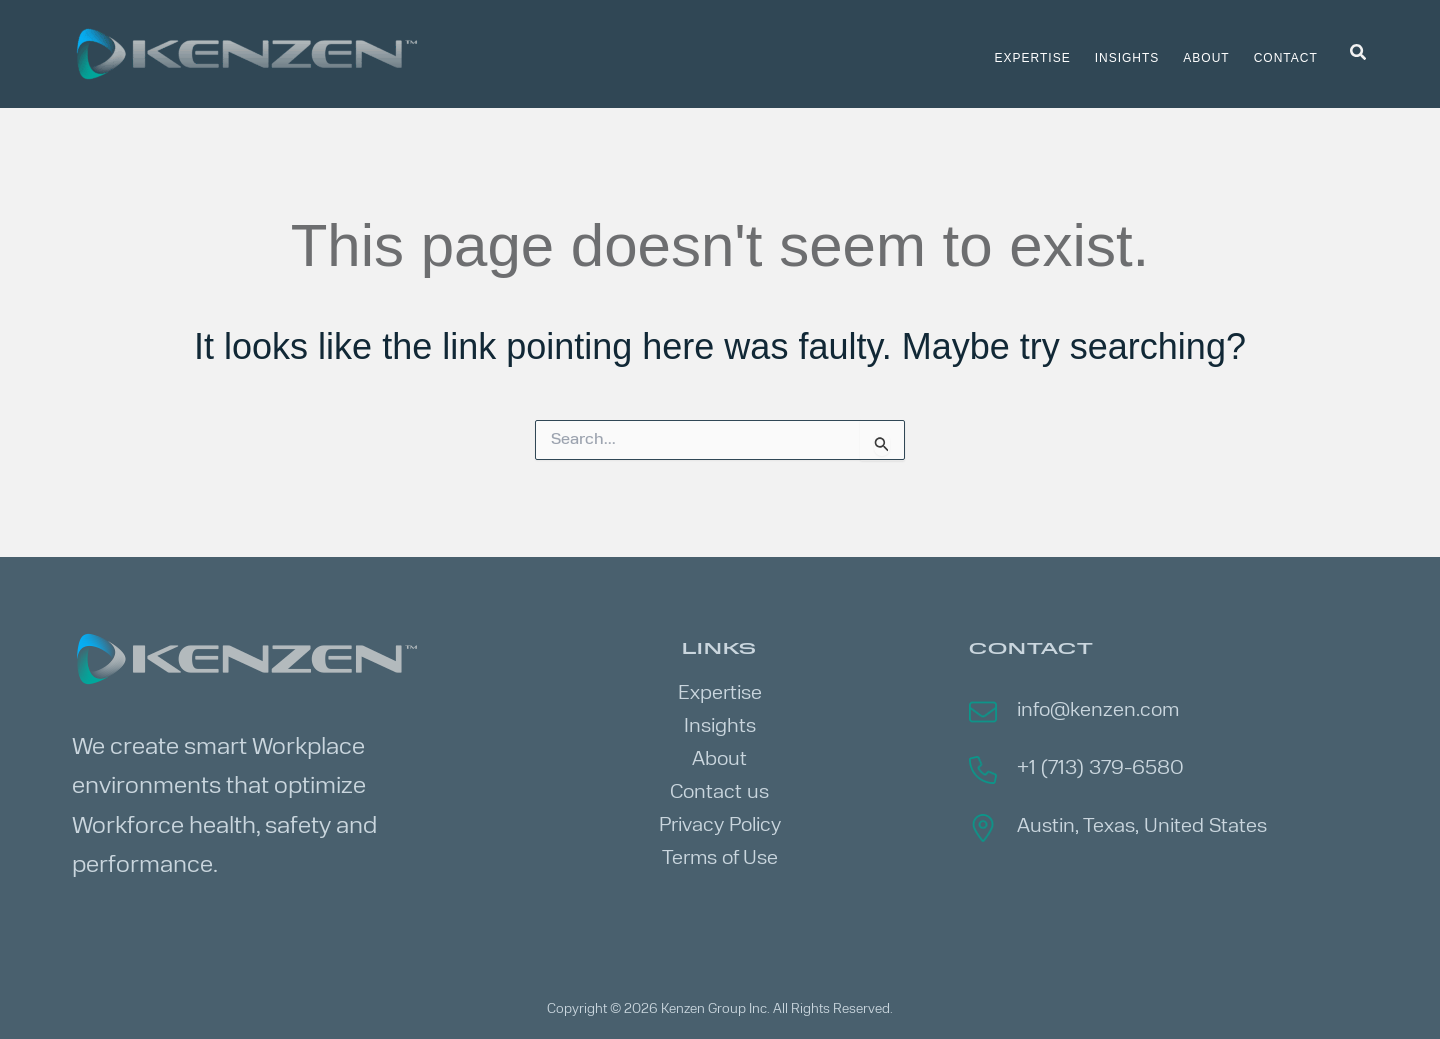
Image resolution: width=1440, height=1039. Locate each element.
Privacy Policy (720, 826)
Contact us (719, 793)
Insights (720, 727)
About (719, 760)
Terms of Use (720, 859)
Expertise (720, 694)
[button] (1359, 54)
